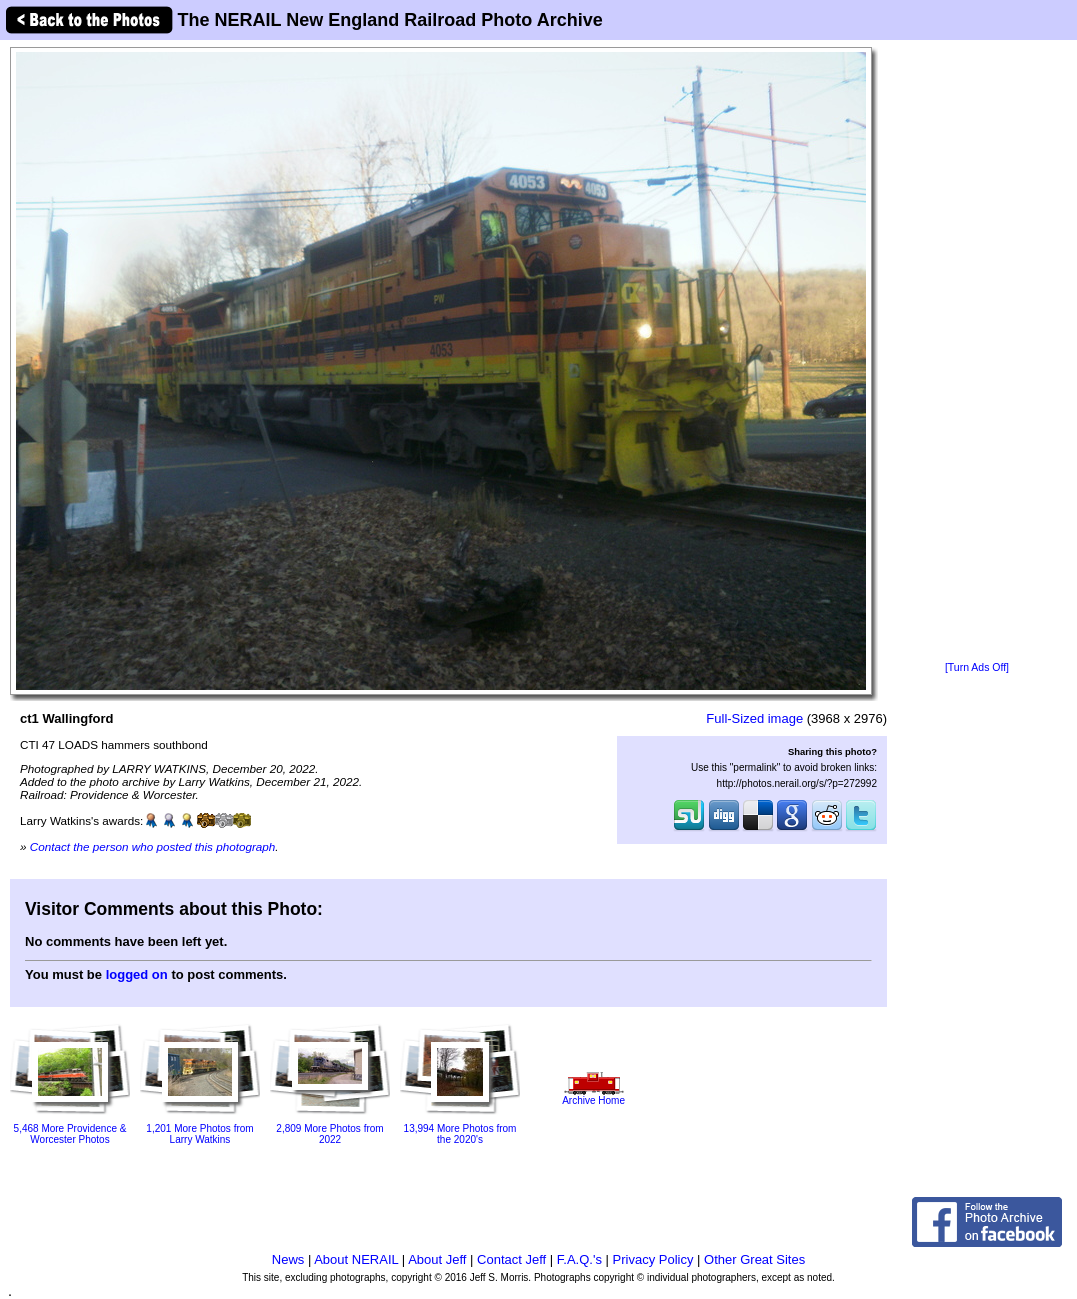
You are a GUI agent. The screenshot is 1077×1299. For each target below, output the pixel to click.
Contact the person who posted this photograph (153, 846)
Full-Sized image (754, 718)
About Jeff (437, 1259)
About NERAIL (356, 1259)
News (288, 1259)
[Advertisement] (977, 352)
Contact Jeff (511, 1259)
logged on (137, 974)
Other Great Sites (754, 1259)
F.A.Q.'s (579, 1259)
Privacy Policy (653, 1259)
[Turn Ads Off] (977, 667)
